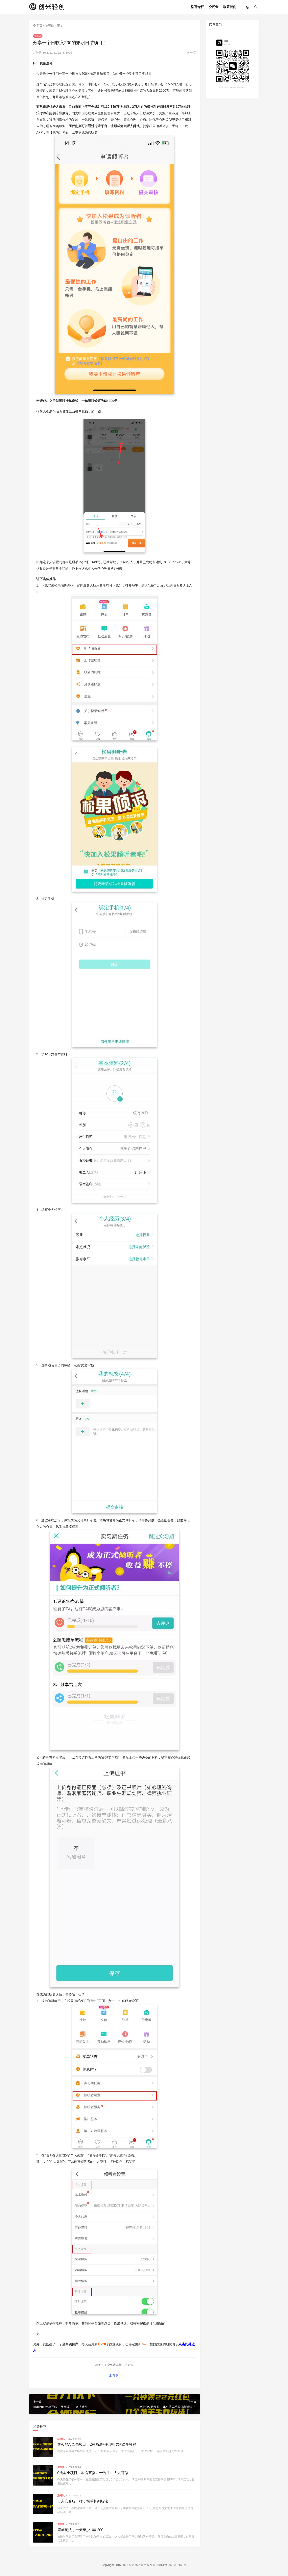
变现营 (213, 7)
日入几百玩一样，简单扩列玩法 (82, 2501)
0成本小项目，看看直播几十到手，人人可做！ (94, 2473)
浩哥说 (49, 25)
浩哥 (37, 52)
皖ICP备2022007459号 (172, 2565)
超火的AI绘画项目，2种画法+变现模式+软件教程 (96, 2444)
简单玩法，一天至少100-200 (80, 2530)
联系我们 (229, 7)
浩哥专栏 (197, 7)
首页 (39, 25)
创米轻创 (137, 2565)
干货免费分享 (112, 2364)
